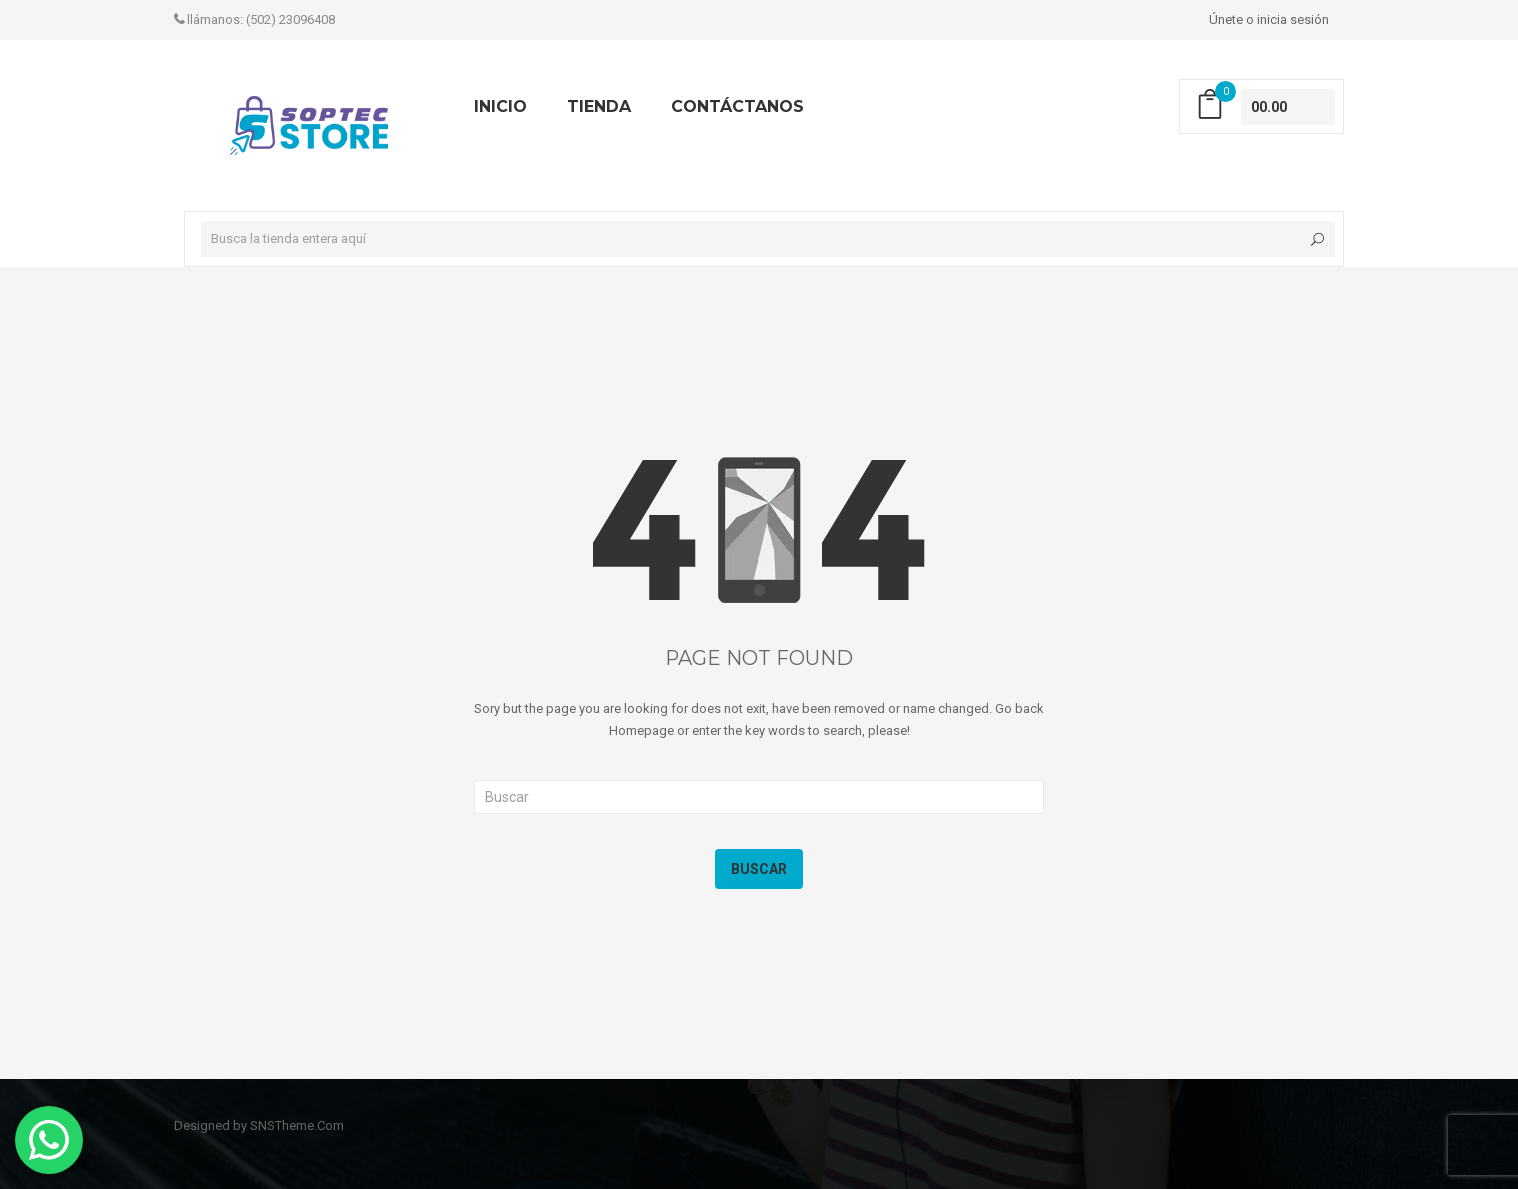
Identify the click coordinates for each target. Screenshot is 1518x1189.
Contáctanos (737, 106)
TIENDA (599, 106)
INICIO (500, 106)
